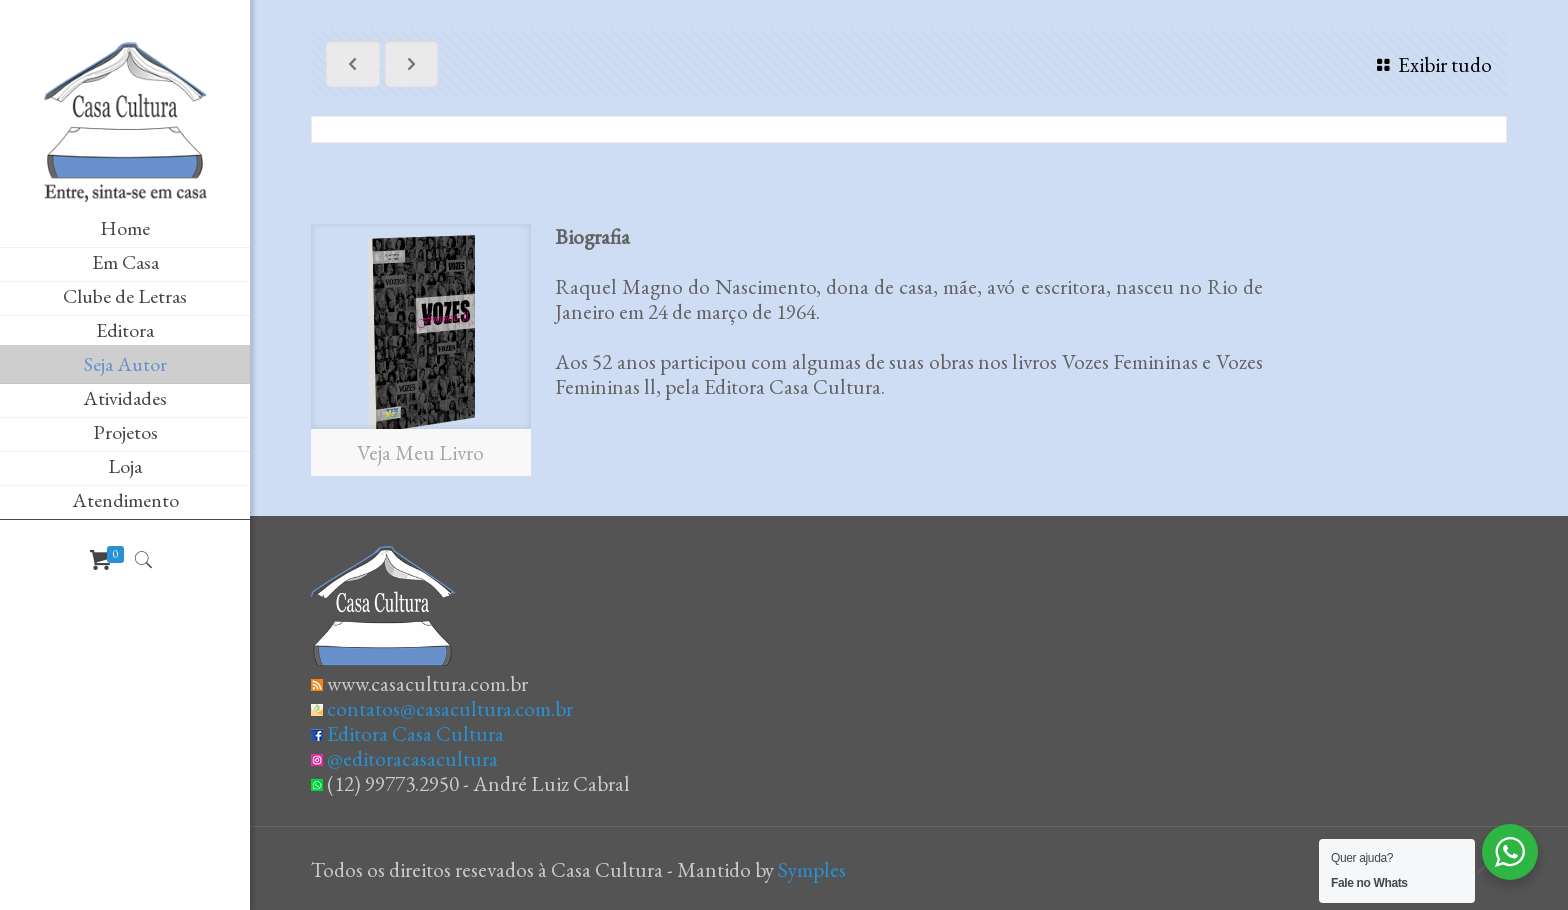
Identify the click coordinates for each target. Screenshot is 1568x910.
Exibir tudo (1429, 64)
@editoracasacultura (412, 758)
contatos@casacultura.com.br (450, 708)
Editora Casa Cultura (415, 733)
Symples (812, 869)
